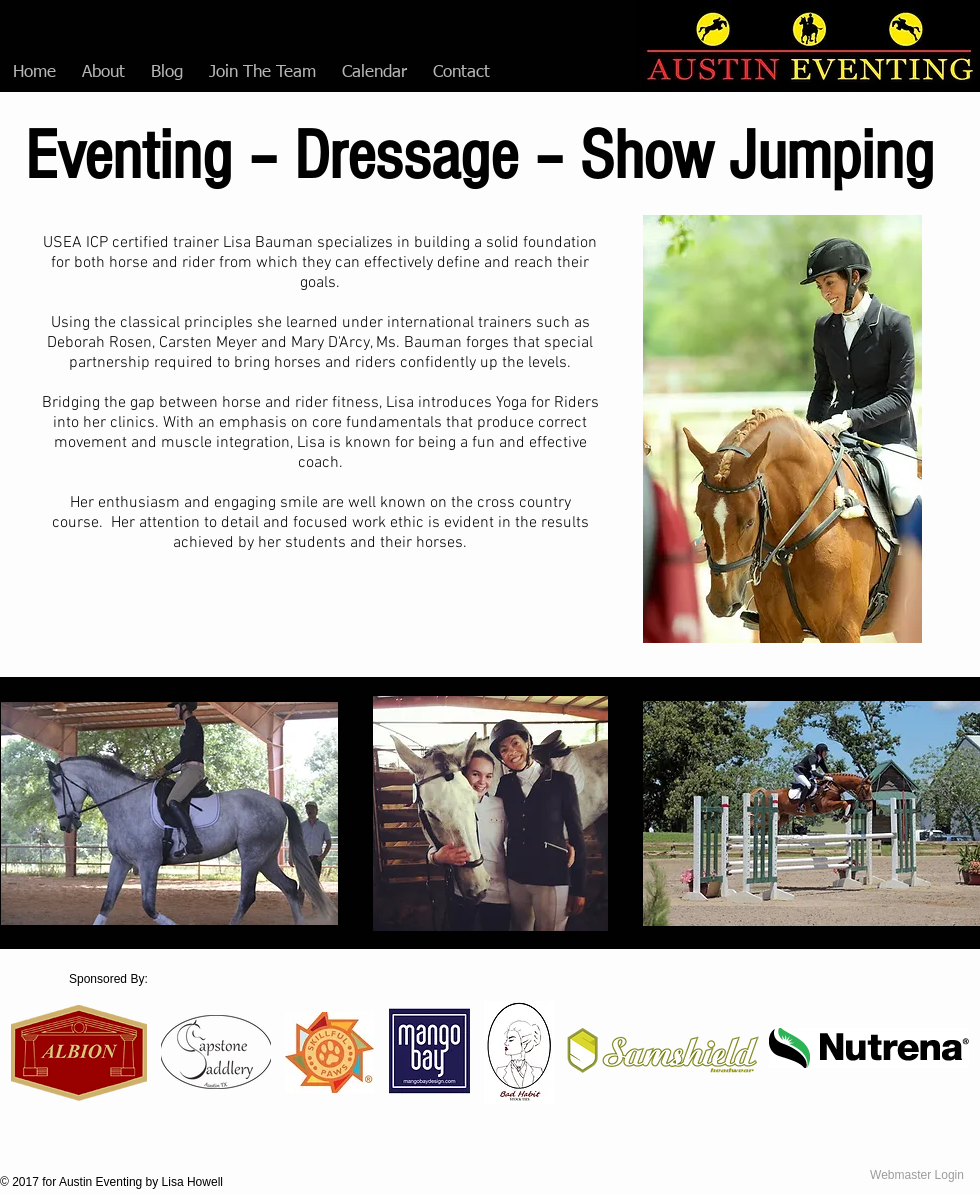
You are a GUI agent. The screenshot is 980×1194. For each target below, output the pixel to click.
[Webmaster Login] (917, 1175)
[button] (103, 73)
